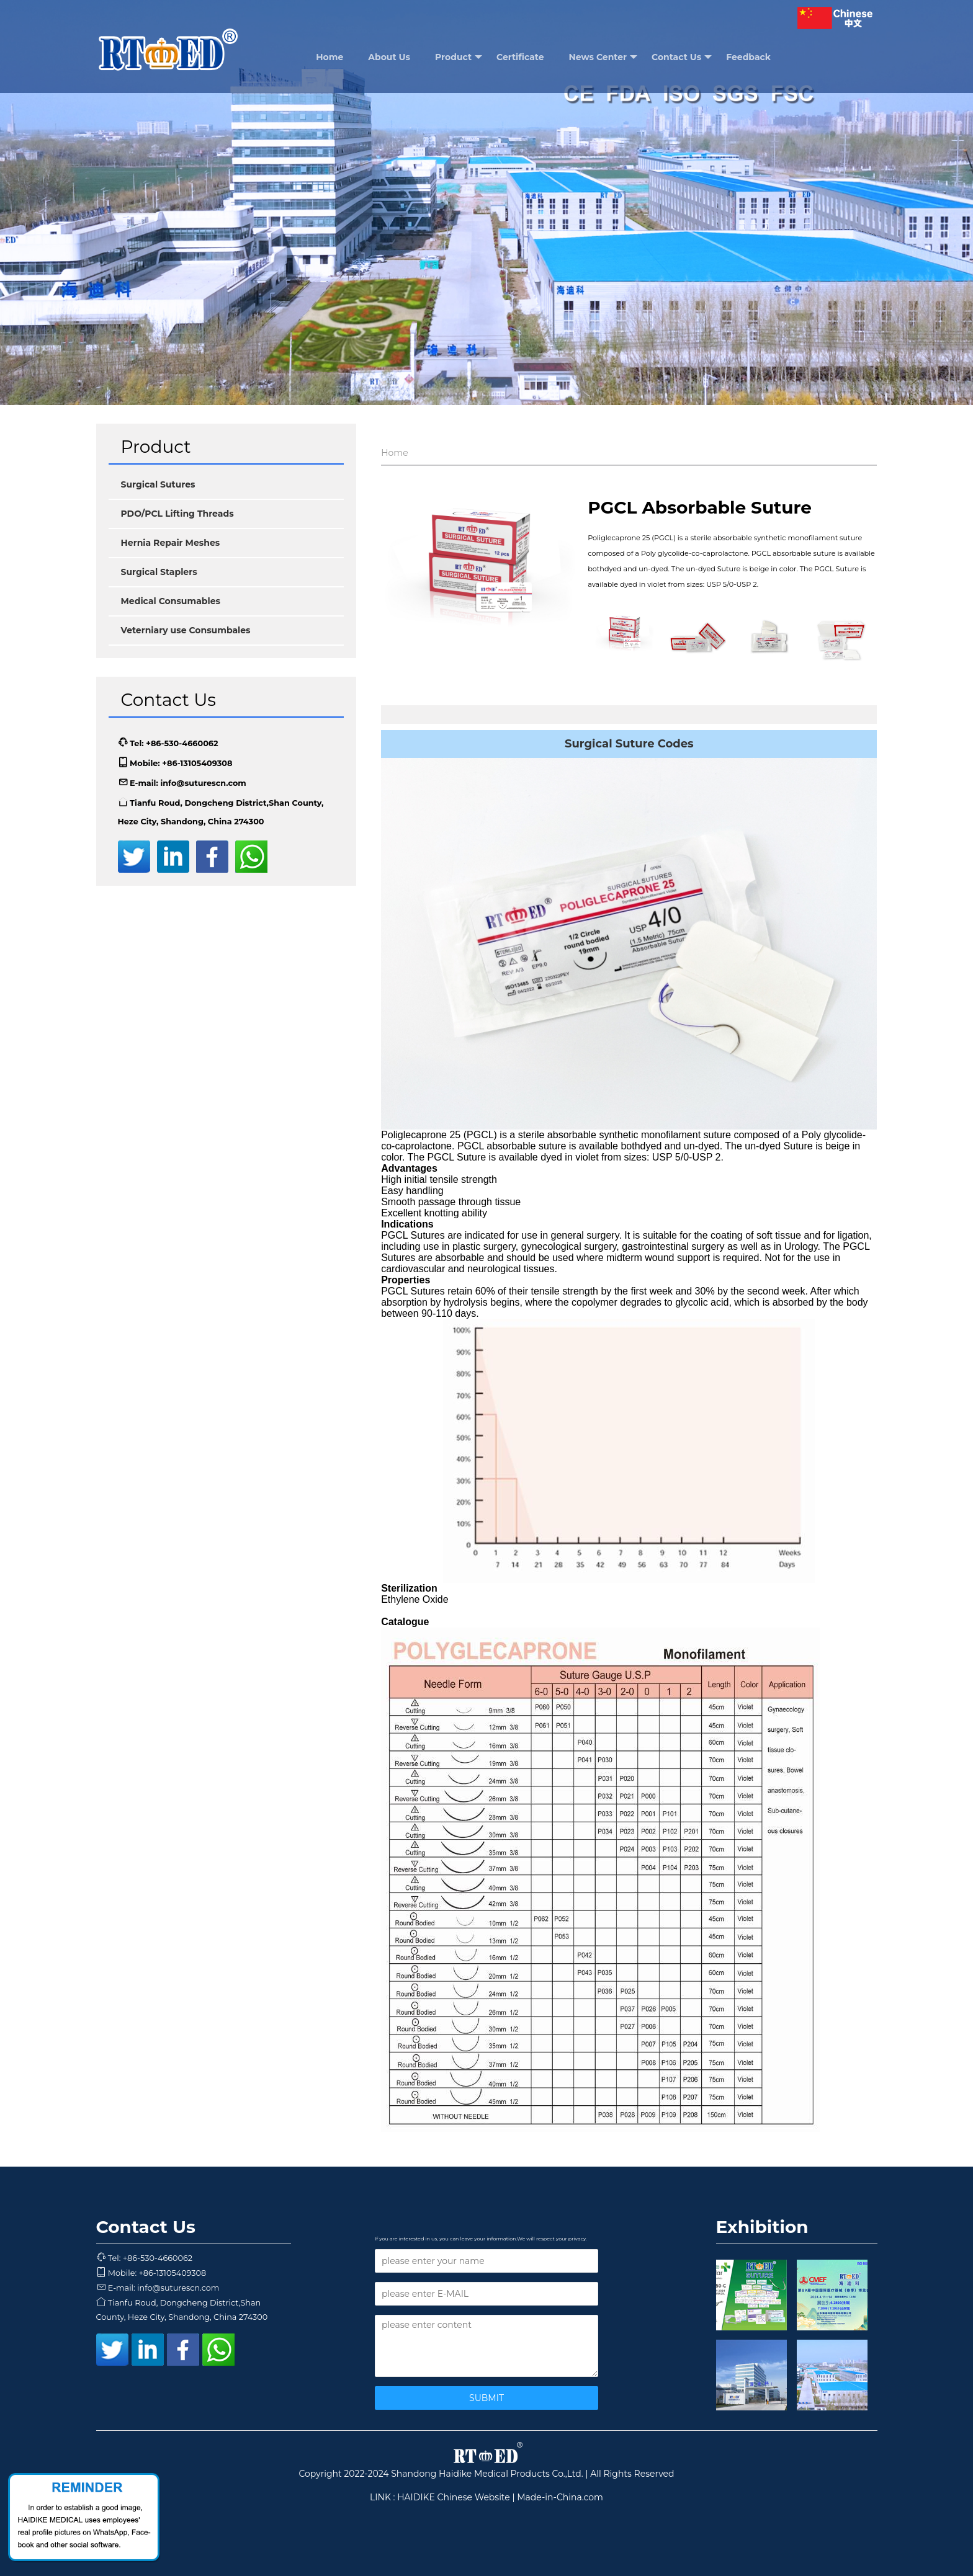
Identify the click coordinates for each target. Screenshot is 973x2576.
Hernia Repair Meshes (170, 542)
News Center (603, 57)
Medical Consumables (170, 601)
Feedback (748, 57)
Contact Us (682, 57)
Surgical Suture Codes (629, 744)
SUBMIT (486, 2398)
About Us (389, 57)
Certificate (520, 57)
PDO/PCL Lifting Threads (177, 513)
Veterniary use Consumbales (186, 630)
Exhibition (762, 2226)
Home (329, 57)
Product (458, 57)
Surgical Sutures (158, 484)
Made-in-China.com (560, 2497)
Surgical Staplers (159, 571)
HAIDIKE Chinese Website (453, 2497)
